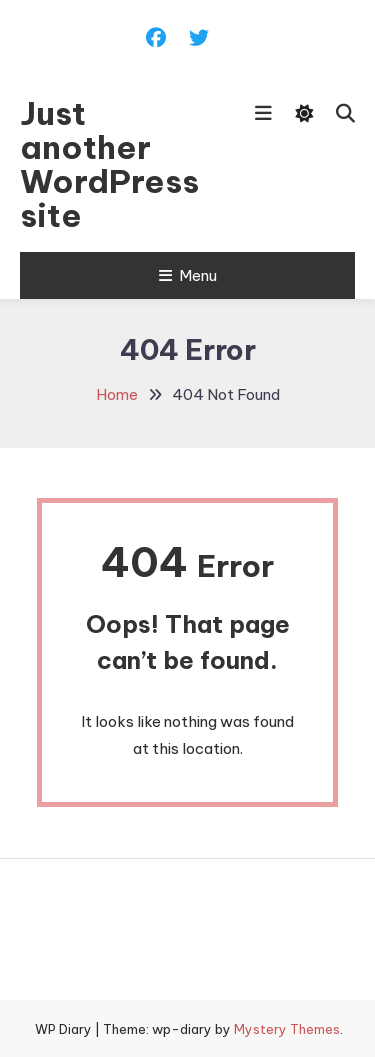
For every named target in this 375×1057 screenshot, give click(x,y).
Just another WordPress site (109, 164)
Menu (188, 275)
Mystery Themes (287, 1029)
